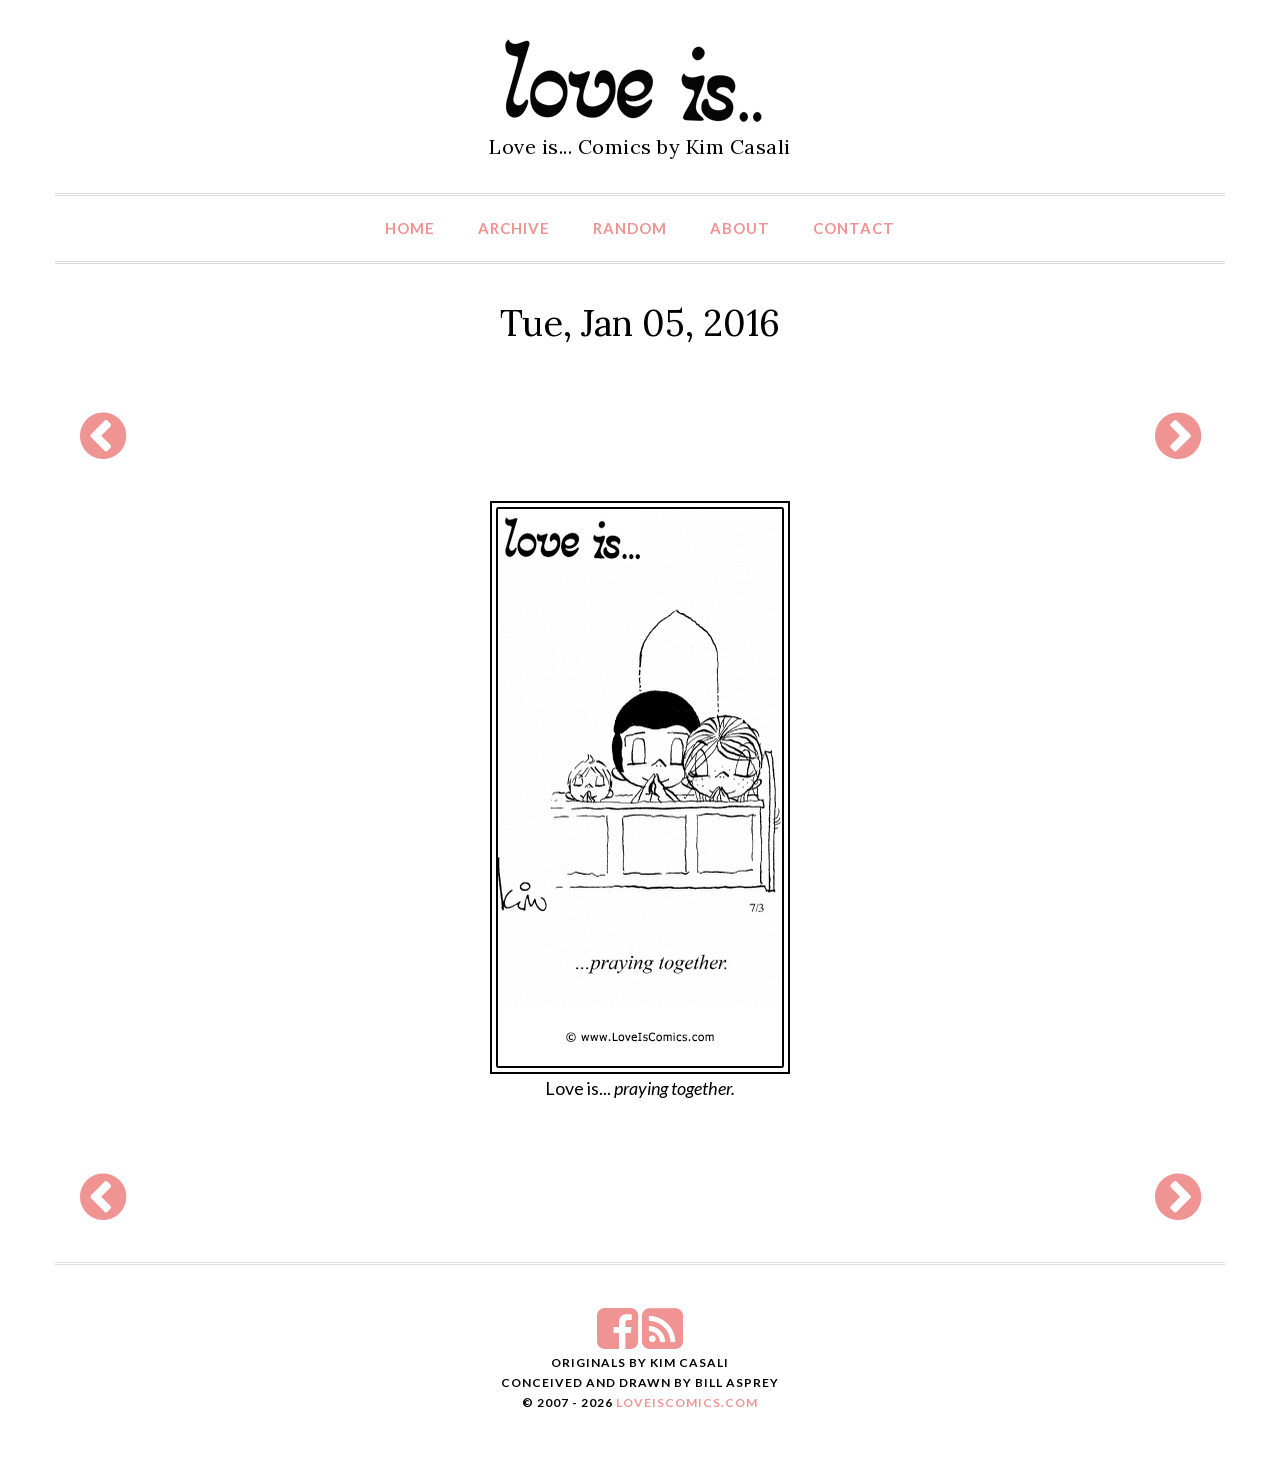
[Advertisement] (640, 436)
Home (410, 228)
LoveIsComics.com (687, 1402)
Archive (514, 228)
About (740, 228)
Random (630, 228)
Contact (854, 228)
